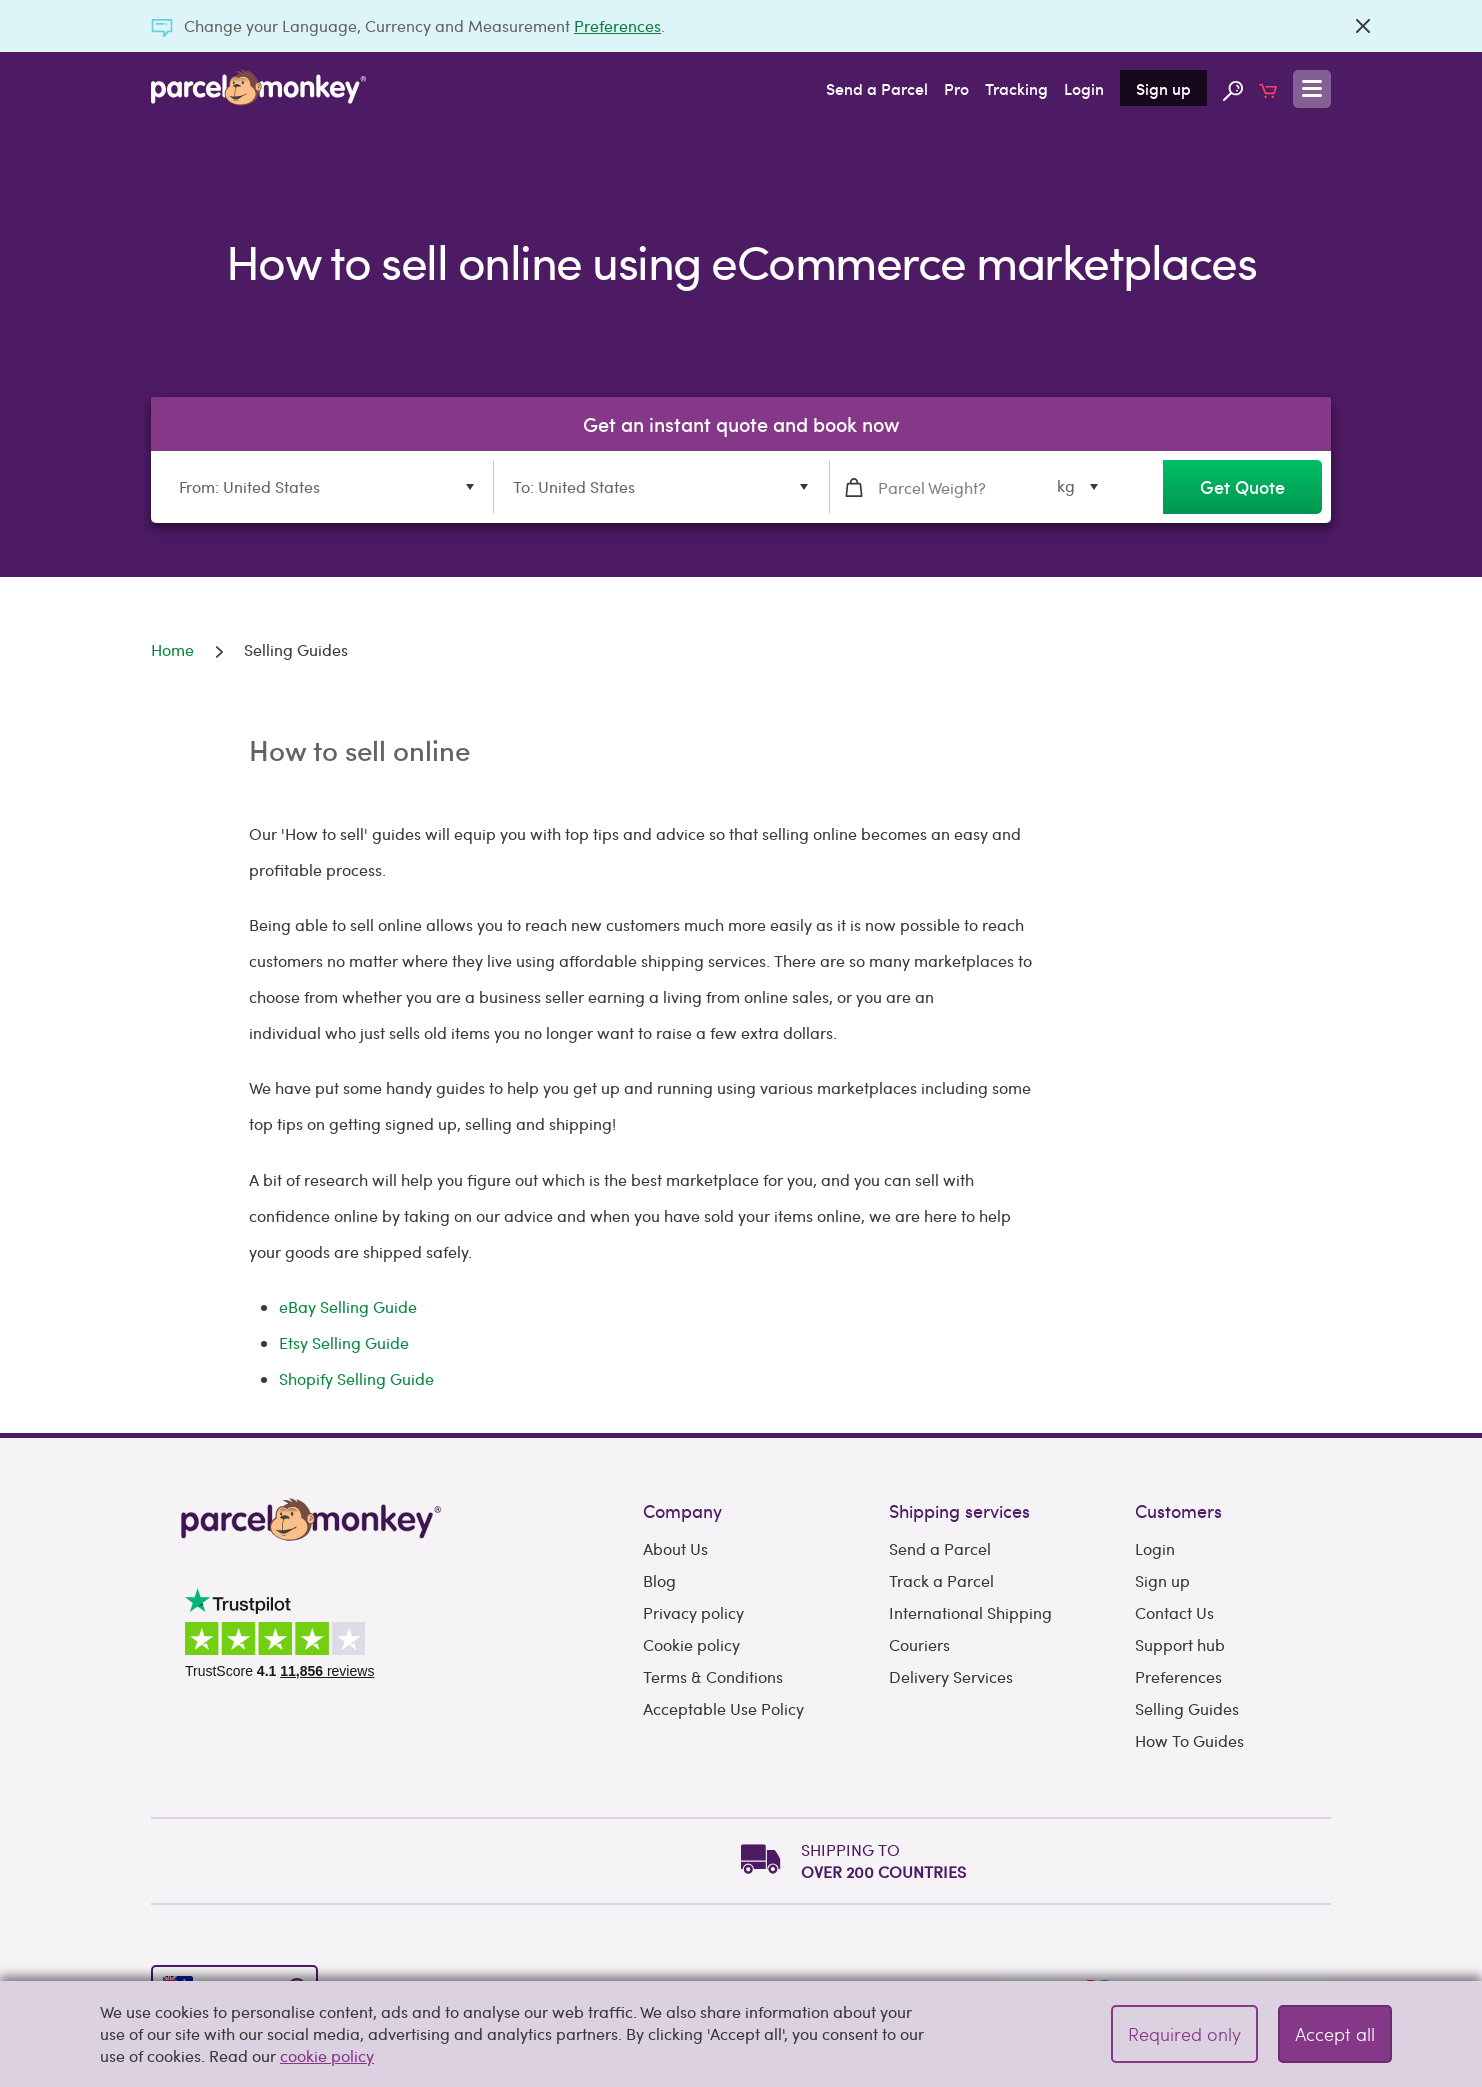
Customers (1178, 1510)
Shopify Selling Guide (356, 1378)
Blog (659, 1580)
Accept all (1335, 2033)
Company (682, 1510)
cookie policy (327, 2055)
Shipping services (959, 1510)
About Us (675, 1548)
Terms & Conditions (713, 1676)
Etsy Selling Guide (344, 1342)
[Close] (1363, 26)
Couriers (919, 1644)
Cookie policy (691, 1644)
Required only (1184, 2033)
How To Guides (1189, 1740)
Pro (956, 88)
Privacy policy (693, 1612)
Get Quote (1242, 486)
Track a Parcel (941, 1580)
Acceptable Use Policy (723, 1708)
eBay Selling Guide (348, 1306)
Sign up (1163, 88)
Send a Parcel (877, 88)
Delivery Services (951, 1676)
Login (1084, 88)
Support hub (1180, 1644)
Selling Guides (1187, 1708)
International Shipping (970, 1612)
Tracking (1016, 88)
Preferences (617, 25)
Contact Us (1174, 1612)
